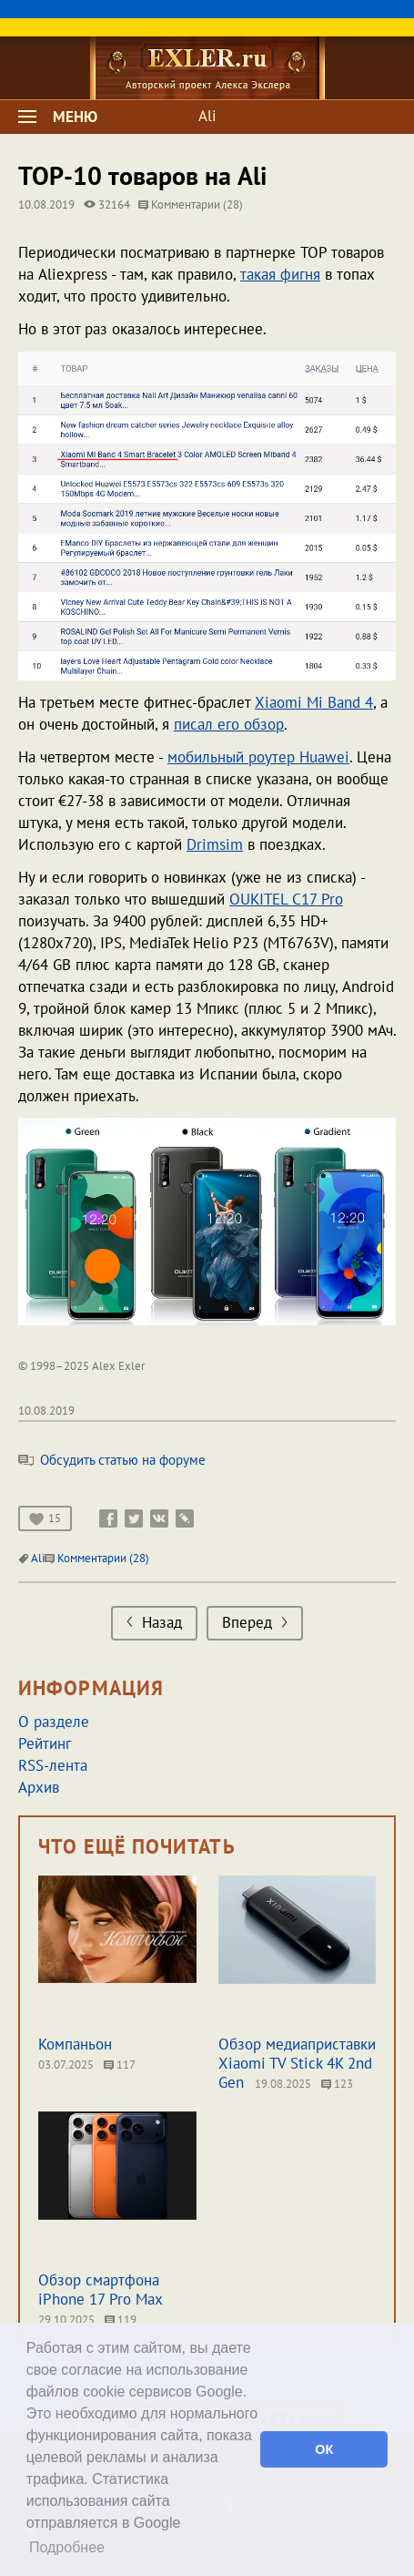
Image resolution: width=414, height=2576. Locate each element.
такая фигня (280, 274)
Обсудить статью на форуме (112, 1459)
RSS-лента (52, 1765)
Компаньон (75, 2044)
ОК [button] (324, 2449)
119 (120, 2319)
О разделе (53, 1722)
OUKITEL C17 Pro (286, 899)
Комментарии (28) (190, 204)
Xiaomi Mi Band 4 (314, 702)
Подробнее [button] (67, 2547)
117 (120, 2064)
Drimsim (215, 844)
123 (337, 2083)
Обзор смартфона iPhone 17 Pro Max (100, 2289)
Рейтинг (44, 1743)
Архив (38, 1787)
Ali (207, 116)
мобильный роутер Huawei (258, 757)
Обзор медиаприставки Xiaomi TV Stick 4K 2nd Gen (297, 2063)
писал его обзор (229, 724)
